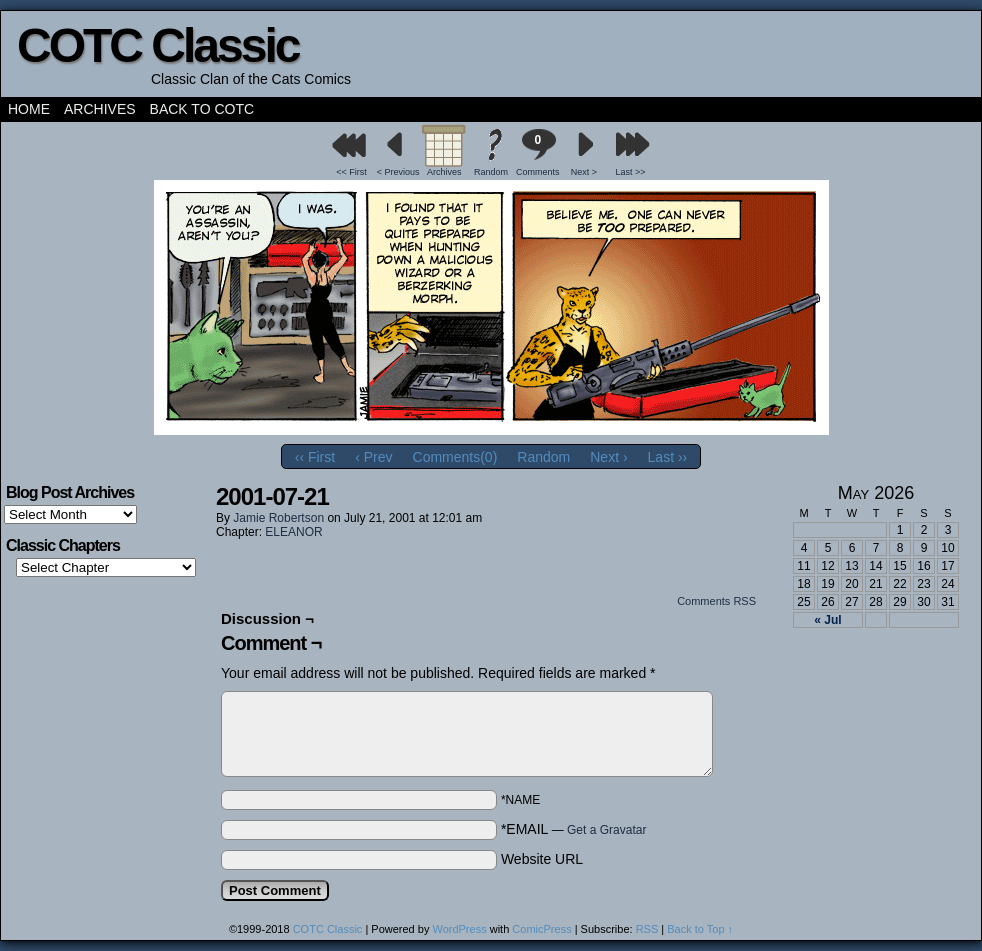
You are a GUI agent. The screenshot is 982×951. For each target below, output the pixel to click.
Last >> (631, 172)
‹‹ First (315, 457)
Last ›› (668, 457)
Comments (538, 152)
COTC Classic (157, 45)
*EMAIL (574, 829)
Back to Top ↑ (700, 929)
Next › (608, 457)
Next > (584, 172)
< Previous (398, 172)
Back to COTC (202, 109)
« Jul (827, 620)
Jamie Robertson (278, 518)
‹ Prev (373, 457)
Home (29, 109)
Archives (100, 109)
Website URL (542, 859)
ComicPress (541, 929)
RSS (647, 929)
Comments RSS (716, 601)
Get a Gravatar (606, 830)
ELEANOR (293, 532)
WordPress (459, 929)
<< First (351, 172)
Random (491, 172)
